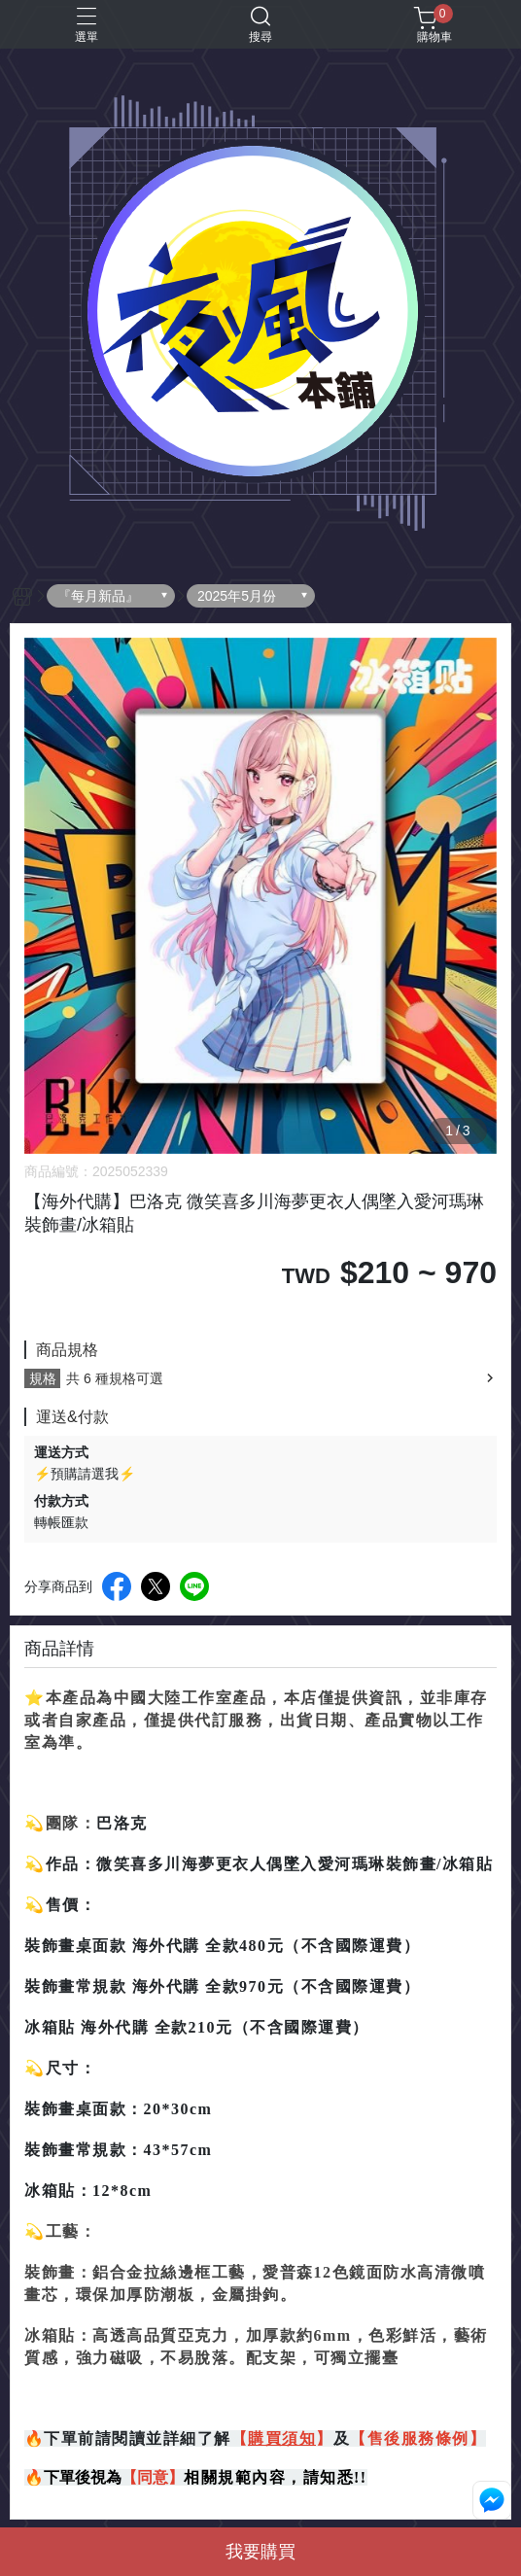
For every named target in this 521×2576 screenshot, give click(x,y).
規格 (42, 1378)
